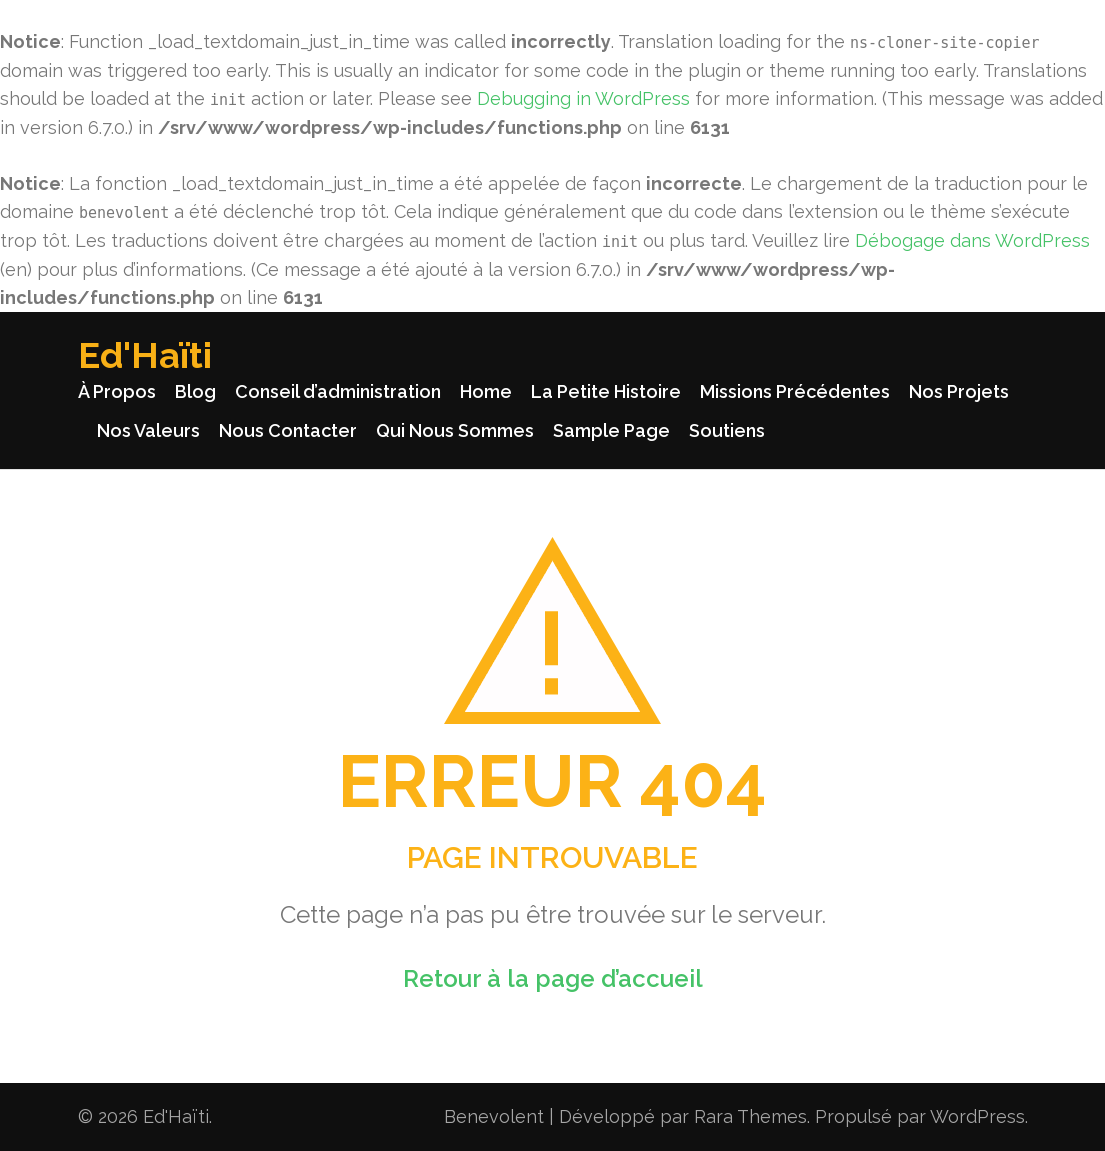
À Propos (117, 391)
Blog (195, 391)
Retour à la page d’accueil (553, 978)
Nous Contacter (288, 430)
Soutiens (727, 430)
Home (486, 391)
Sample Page (611, 430)
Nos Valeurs (148, 430)
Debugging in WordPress (583, 98)
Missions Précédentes (795, 391)
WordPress (977, 1116)
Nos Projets (959, 391)
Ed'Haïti (145, 355)
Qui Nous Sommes (455, 430)
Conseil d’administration (338, 391)
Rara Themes (750, 1116)
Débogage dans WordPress (972, 240)
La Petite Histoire (606, 391)
